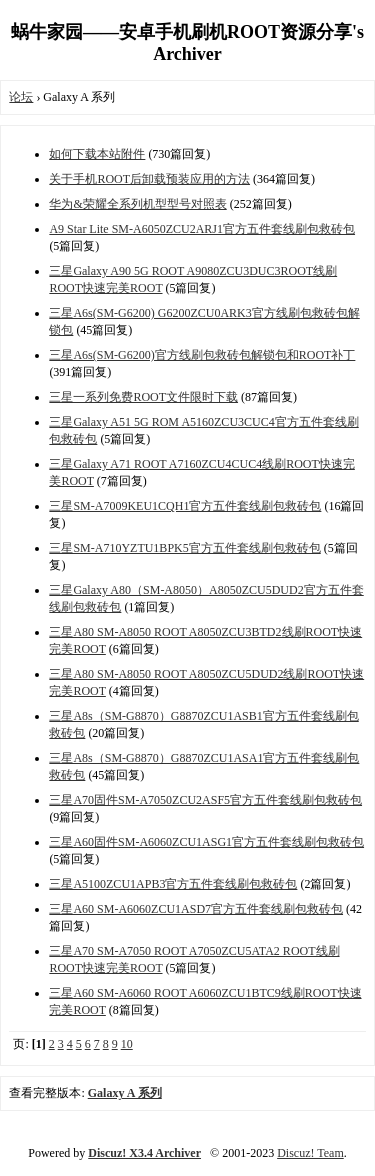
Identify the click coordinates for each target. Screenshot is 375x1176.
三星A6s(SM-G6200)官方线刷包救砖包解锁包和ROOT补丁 (202, 355)
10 (127, 1044)
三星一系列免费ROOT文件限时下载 (143, 397)
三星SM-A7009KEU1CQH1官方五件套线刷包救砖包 (185, 506)
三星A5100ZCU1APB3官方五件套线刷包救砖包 (173, 884)
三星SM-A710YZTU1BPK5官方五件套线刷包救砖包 (184, 548)
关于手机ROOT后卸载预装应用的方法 (149, 179)
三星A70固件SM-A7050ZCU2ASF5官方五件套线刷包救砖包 (205, 800)
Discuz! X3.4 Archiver (144, 1153)
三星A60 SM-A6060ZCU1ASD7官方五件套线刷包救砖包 (196, 909)
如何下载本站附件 (97, 154)
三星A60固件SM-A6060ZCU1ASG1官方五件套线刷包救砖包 (206, 842)
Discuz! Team (310, 1153)
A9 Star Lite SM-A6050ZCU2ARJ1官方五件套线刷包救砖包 (202, 229)
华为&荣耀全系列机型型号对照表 (137, 204)
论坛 (21, 97)
